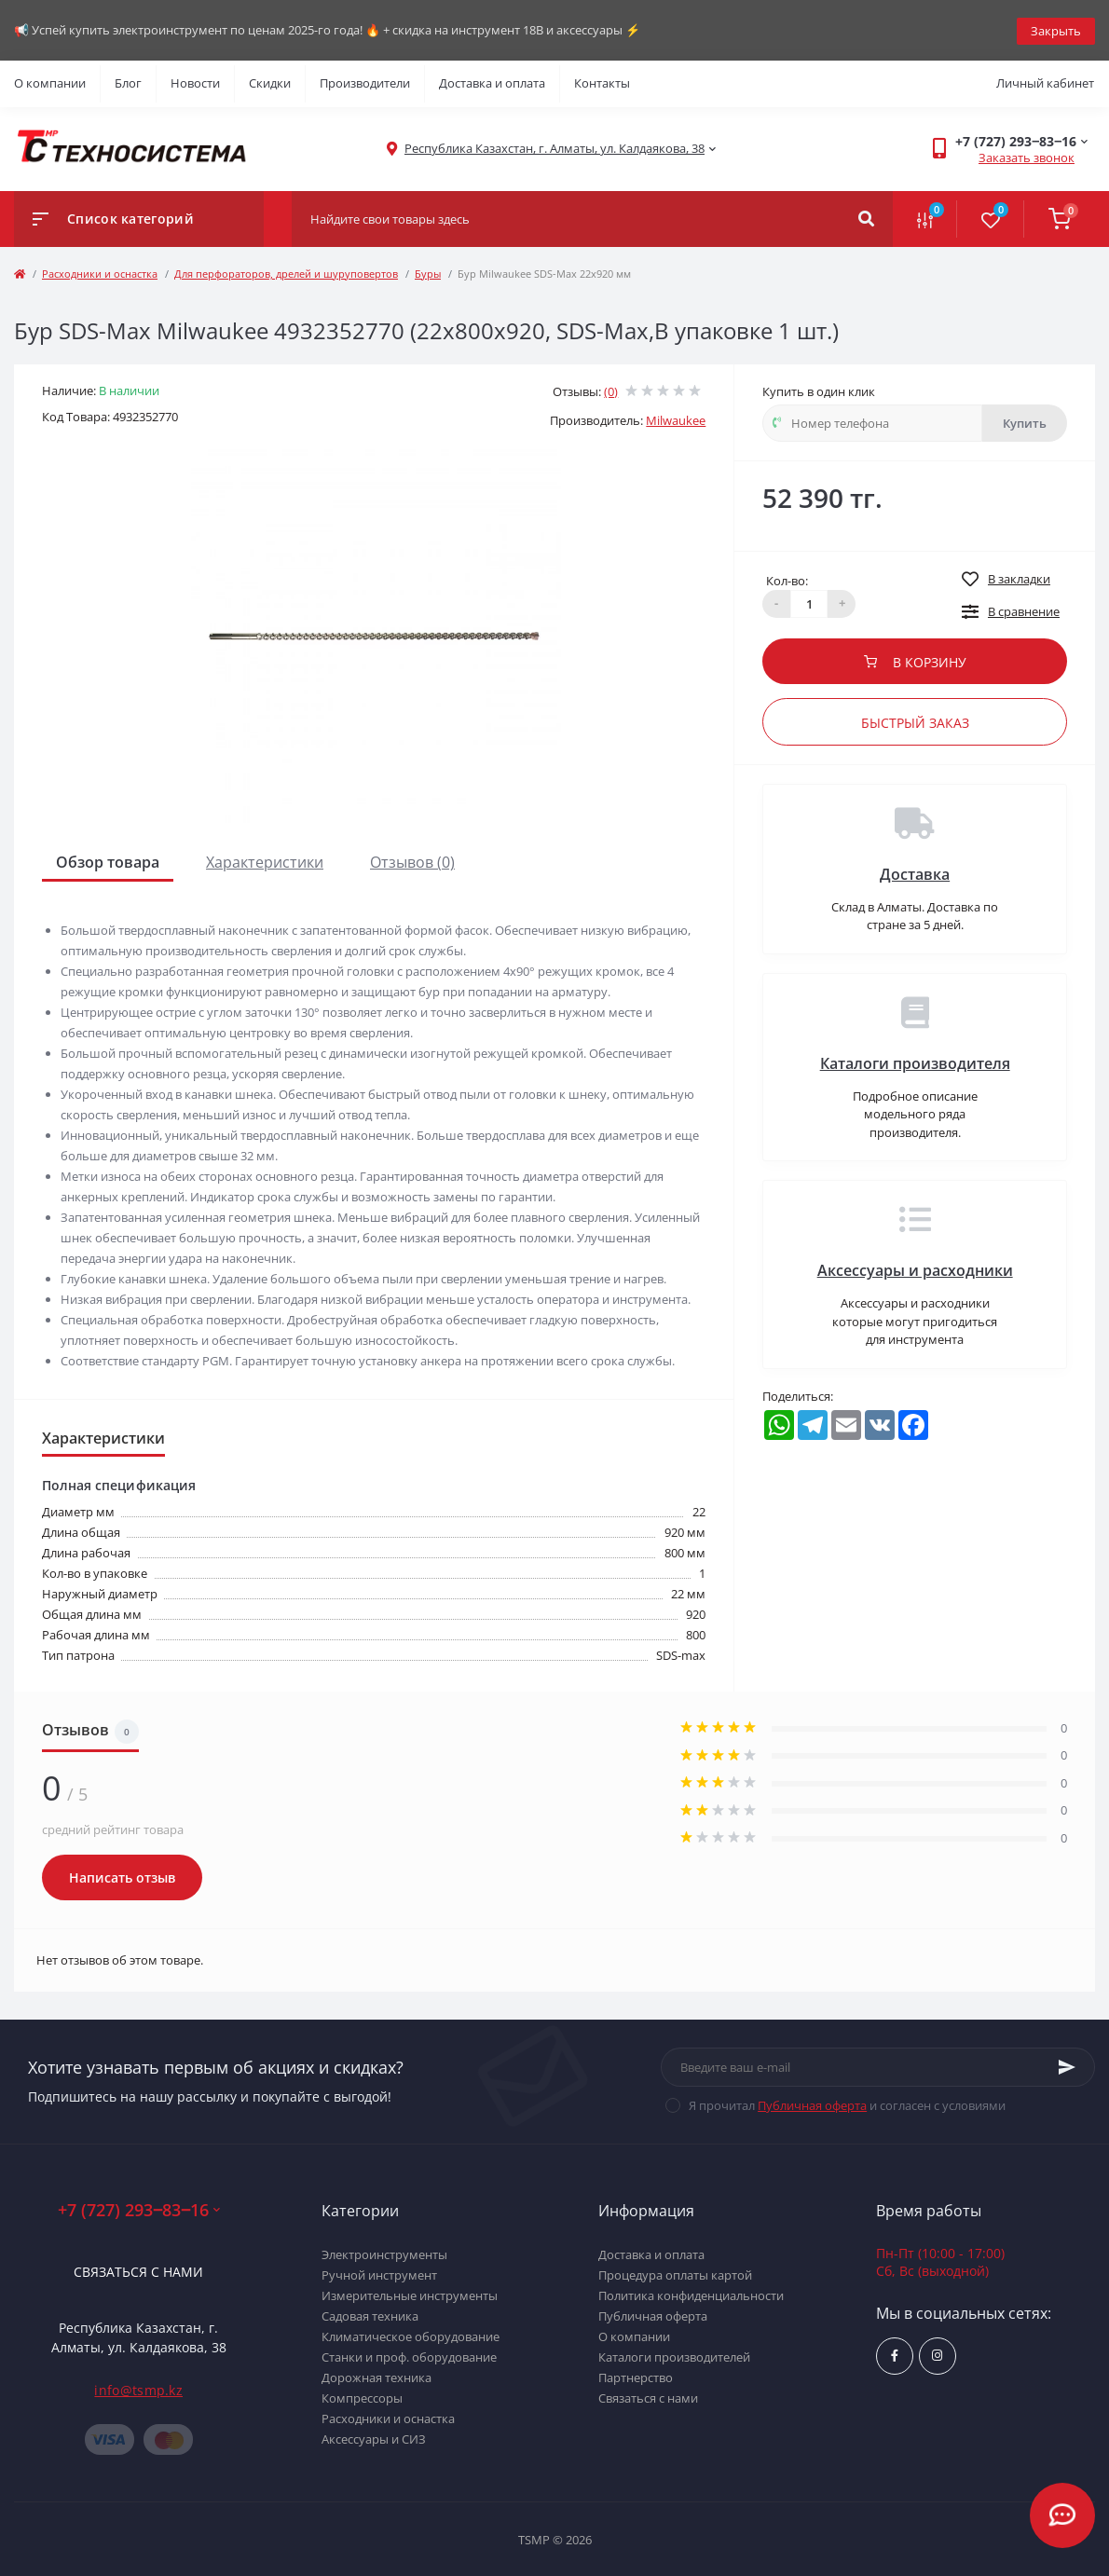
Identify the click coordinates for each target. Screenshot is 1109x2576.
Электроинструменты (384, 2252)
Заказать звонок (1027, 156)
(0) (611, 389)
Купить (1025, 421)
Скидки (270, 82)
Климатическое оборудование (411, 2334)
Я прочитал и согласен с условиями (847, 2104)
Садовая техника (370, 2314)
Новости (195, 82)
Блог (128, 82)
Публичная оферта (812, 2104)
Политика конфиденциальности (691, 2293)
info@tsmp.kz (138, 2389)
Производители (365, 82)
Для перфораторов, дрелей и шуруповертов (286, 272)
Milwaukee (675, 419)
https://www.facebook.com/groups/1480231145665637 (894, 2355)
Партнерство (635, 2375)
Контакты (602, 82)
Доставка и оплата (492, 82)
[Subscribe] (1067, 2066)
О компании (50, 82)
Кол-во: (787, 578)
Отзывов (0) (412, 860)
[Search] (866, 217)
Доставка (915, 872)
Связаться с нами (138, 2271)
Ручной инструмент (379, 2273)
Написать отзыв (122, 1875)
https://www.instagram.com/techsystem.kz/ (937, 2355)
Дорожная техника (376, 2375)
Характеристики (264, 860)
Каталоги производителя (915, 1061)
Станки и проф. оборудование (409, 2355)
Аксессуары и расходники (915, 1269)
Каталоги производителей (674, 2355)
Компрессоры (362, 2396)
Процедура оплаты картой (675, 2273)
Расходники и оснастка (99, 272)
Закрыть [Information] (1056, 29)
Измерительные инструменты (410, 2293)
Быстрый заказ (915, 721)
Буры (428, 272)
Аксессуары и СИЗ (374, 2437)
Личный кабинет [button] (1045, 82)
